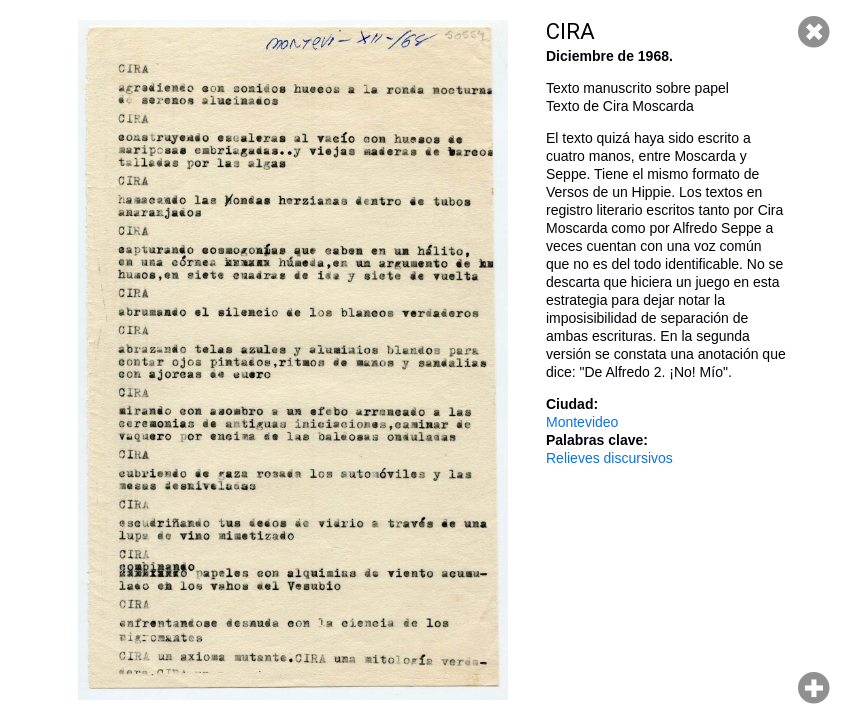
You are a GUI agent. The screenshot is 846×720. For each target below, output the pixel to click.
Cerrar (814, 32)
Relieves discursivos (609, 458)
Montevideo (582, 422)
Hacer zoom (814, 688)
